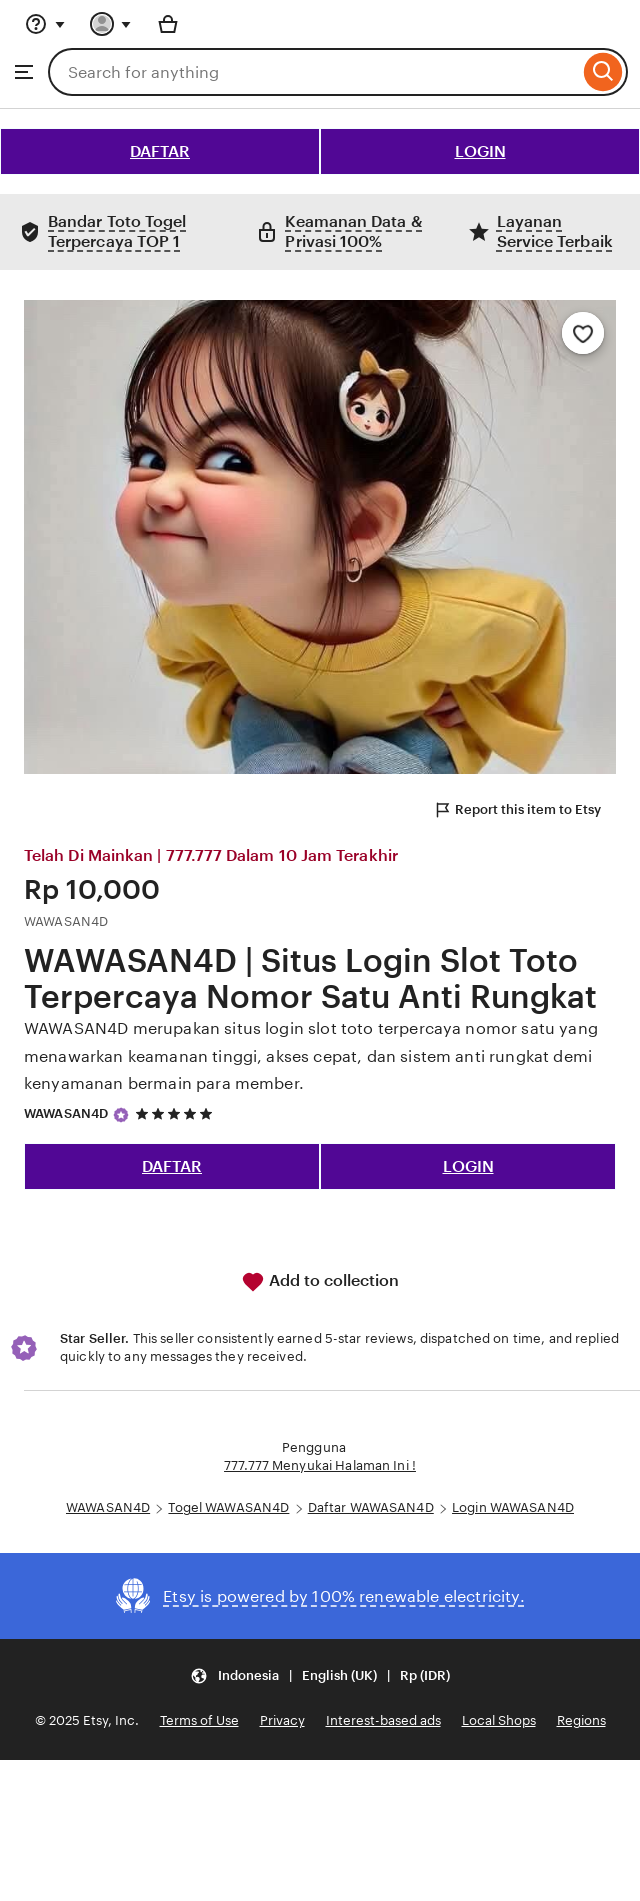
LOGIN (480, 151)
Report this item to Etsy (517, 810)
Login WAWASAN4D (513, 1507)
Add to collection (320, 1282)
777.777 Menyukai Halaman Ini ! (320, 1465)
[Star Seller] (121, 1115)
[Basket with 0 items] (168, 24)
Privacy (282, 1720)
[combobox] (313, 72)
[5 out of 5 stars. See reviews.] (177, 1114)
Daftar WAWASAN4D (371, 1507)
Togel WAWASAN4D (228, 1507)
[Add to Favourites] (583, 333)
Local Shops (499, 1720)
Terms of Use (199, 1720)
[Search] (603, 72)
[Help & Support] (45, 24)
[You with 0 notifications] (111, 24)
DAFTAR (160, 151)
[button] (320, 1675)
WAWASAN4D (66, 1113)
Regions (581, 1720)
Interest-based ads (383, 1720)
